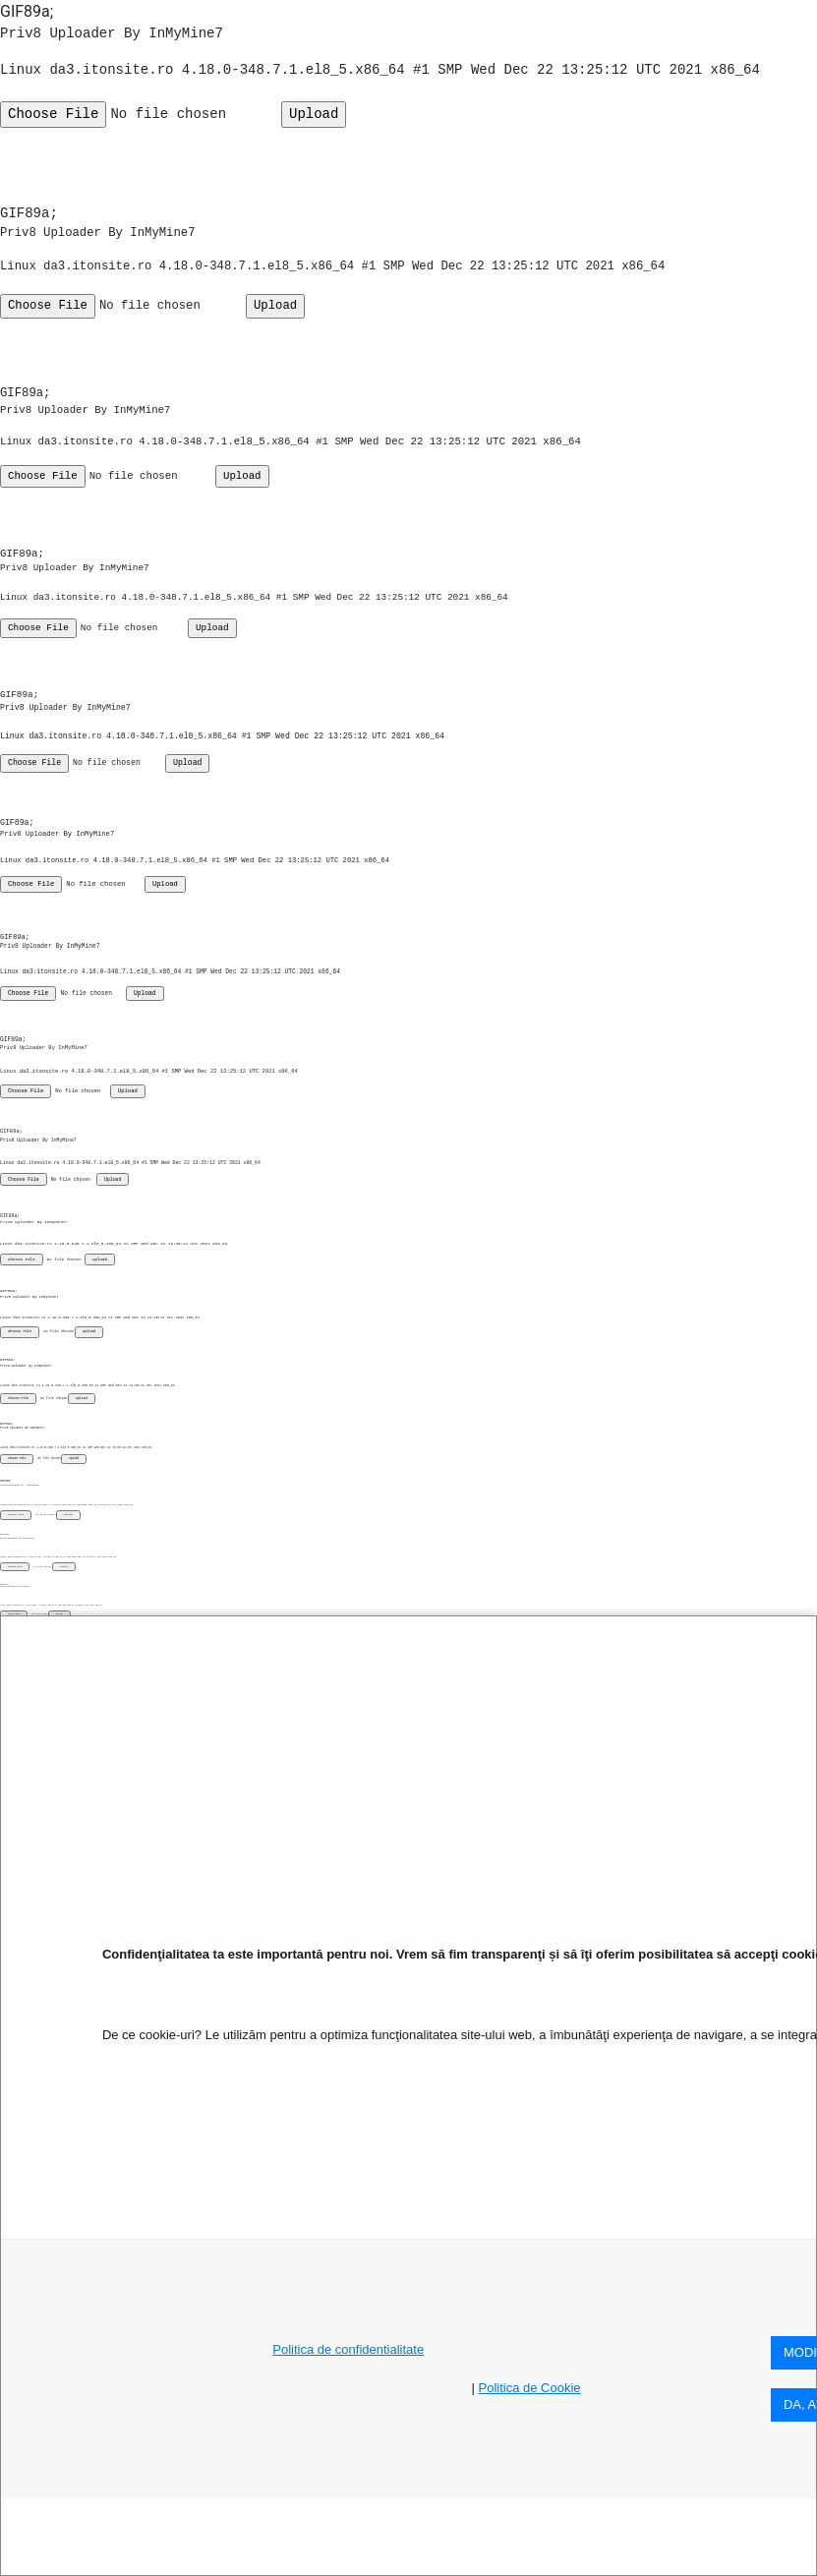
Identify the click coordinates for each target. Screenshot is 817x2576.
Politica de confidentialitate (348, 2349)
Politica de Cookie (530, 2387)
